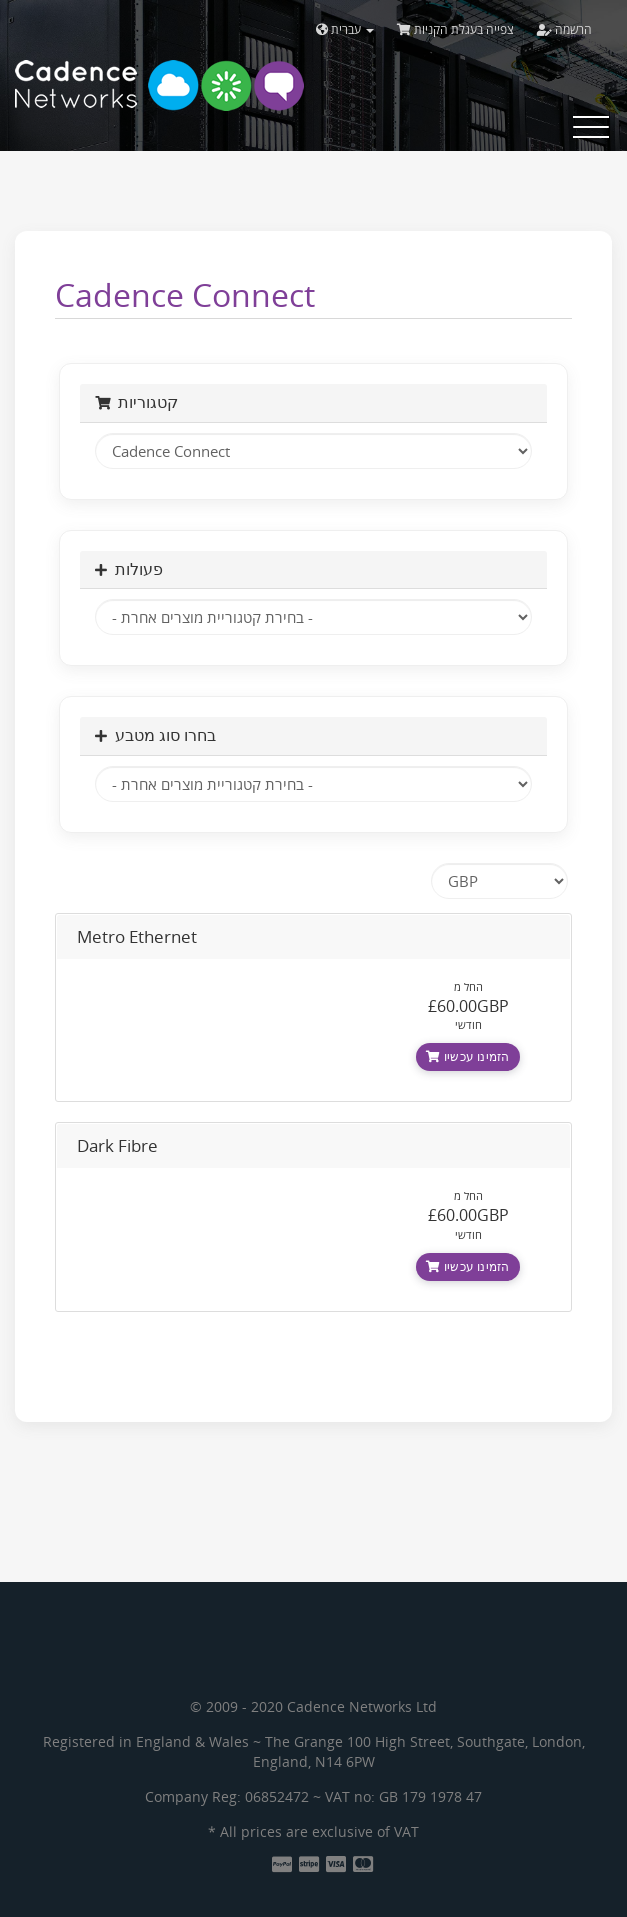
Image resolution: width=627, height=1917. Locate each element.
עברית (345, 29)
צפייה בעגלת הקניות (455, 29)
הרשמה (564, 29)
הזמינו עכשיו (467, 1056)
